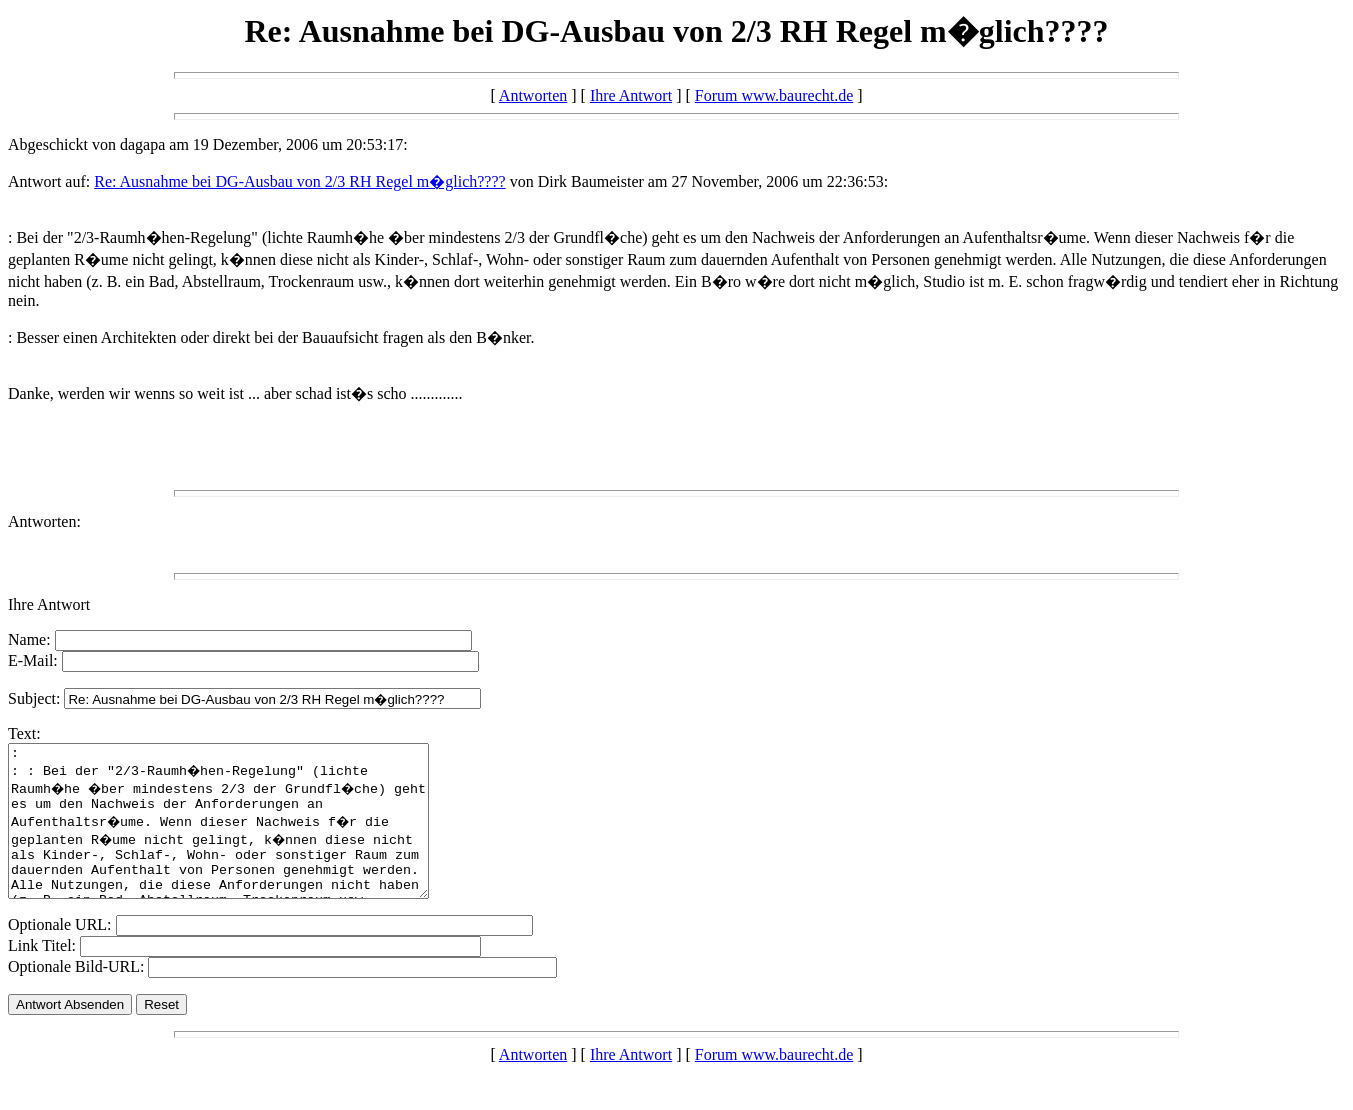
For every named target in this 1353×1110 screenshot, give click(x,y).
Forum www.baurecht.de (774, 95)
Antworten (533, 95)
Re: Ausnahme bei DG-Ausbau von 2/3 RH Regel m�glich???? (299, 181)
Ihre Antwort (631, 95)
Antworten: (44, 521)
